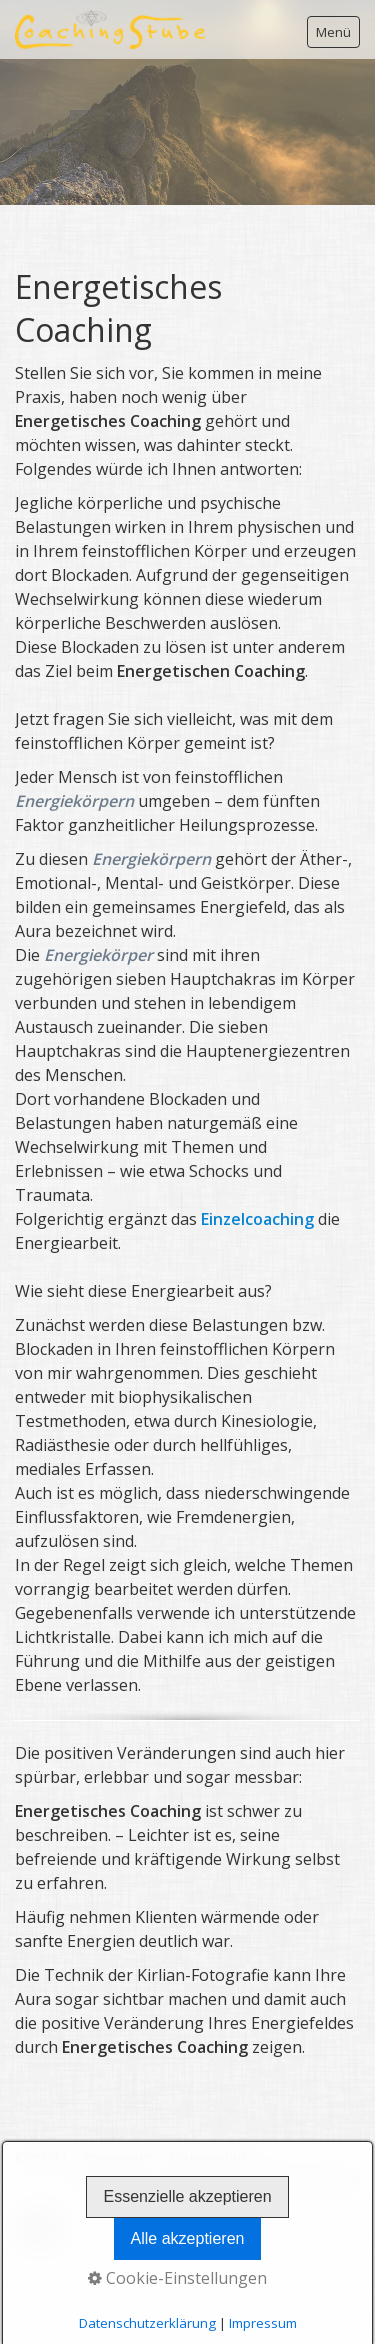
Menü (333, 32)
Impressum (119, 2157)
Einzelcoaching (257, 1219)
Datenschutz (212, 2157)
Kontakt (41, 2157)
